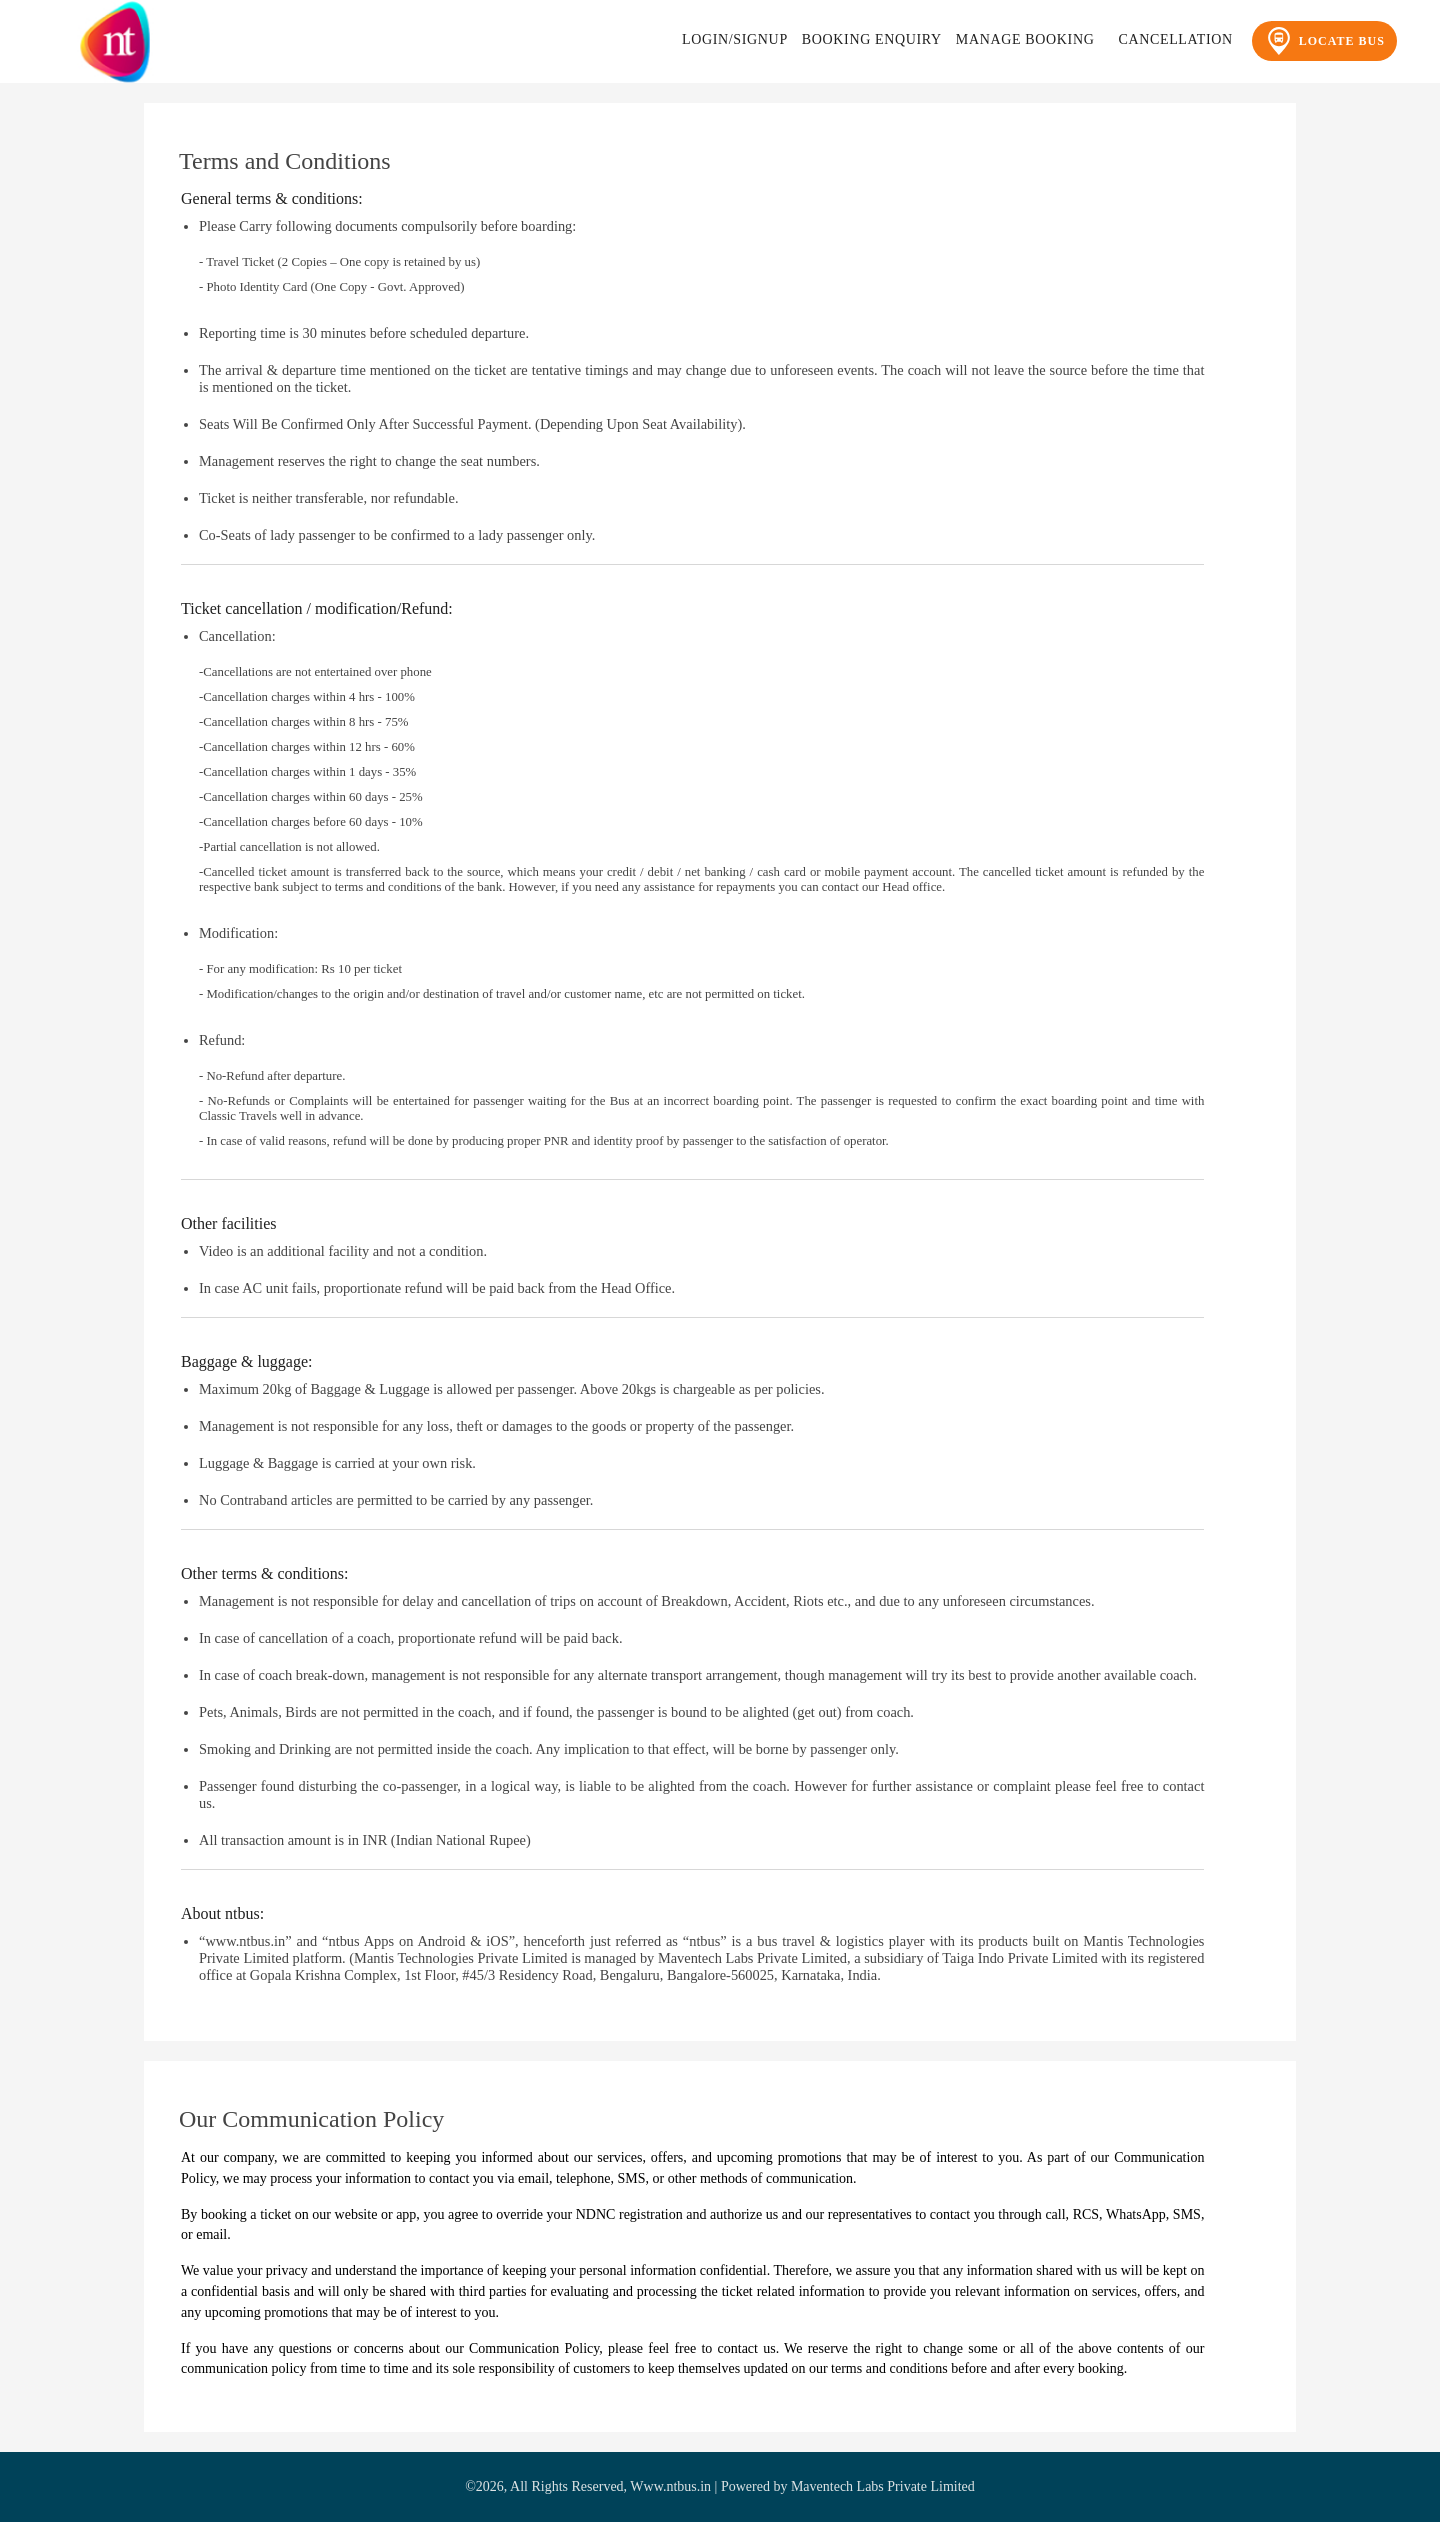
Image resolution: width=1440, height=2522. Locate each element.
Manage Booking (1025, 39)
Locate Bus (1324, 41)
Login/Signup (735, 39)
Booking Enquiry (872, 39)
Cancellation (1175, 39)
